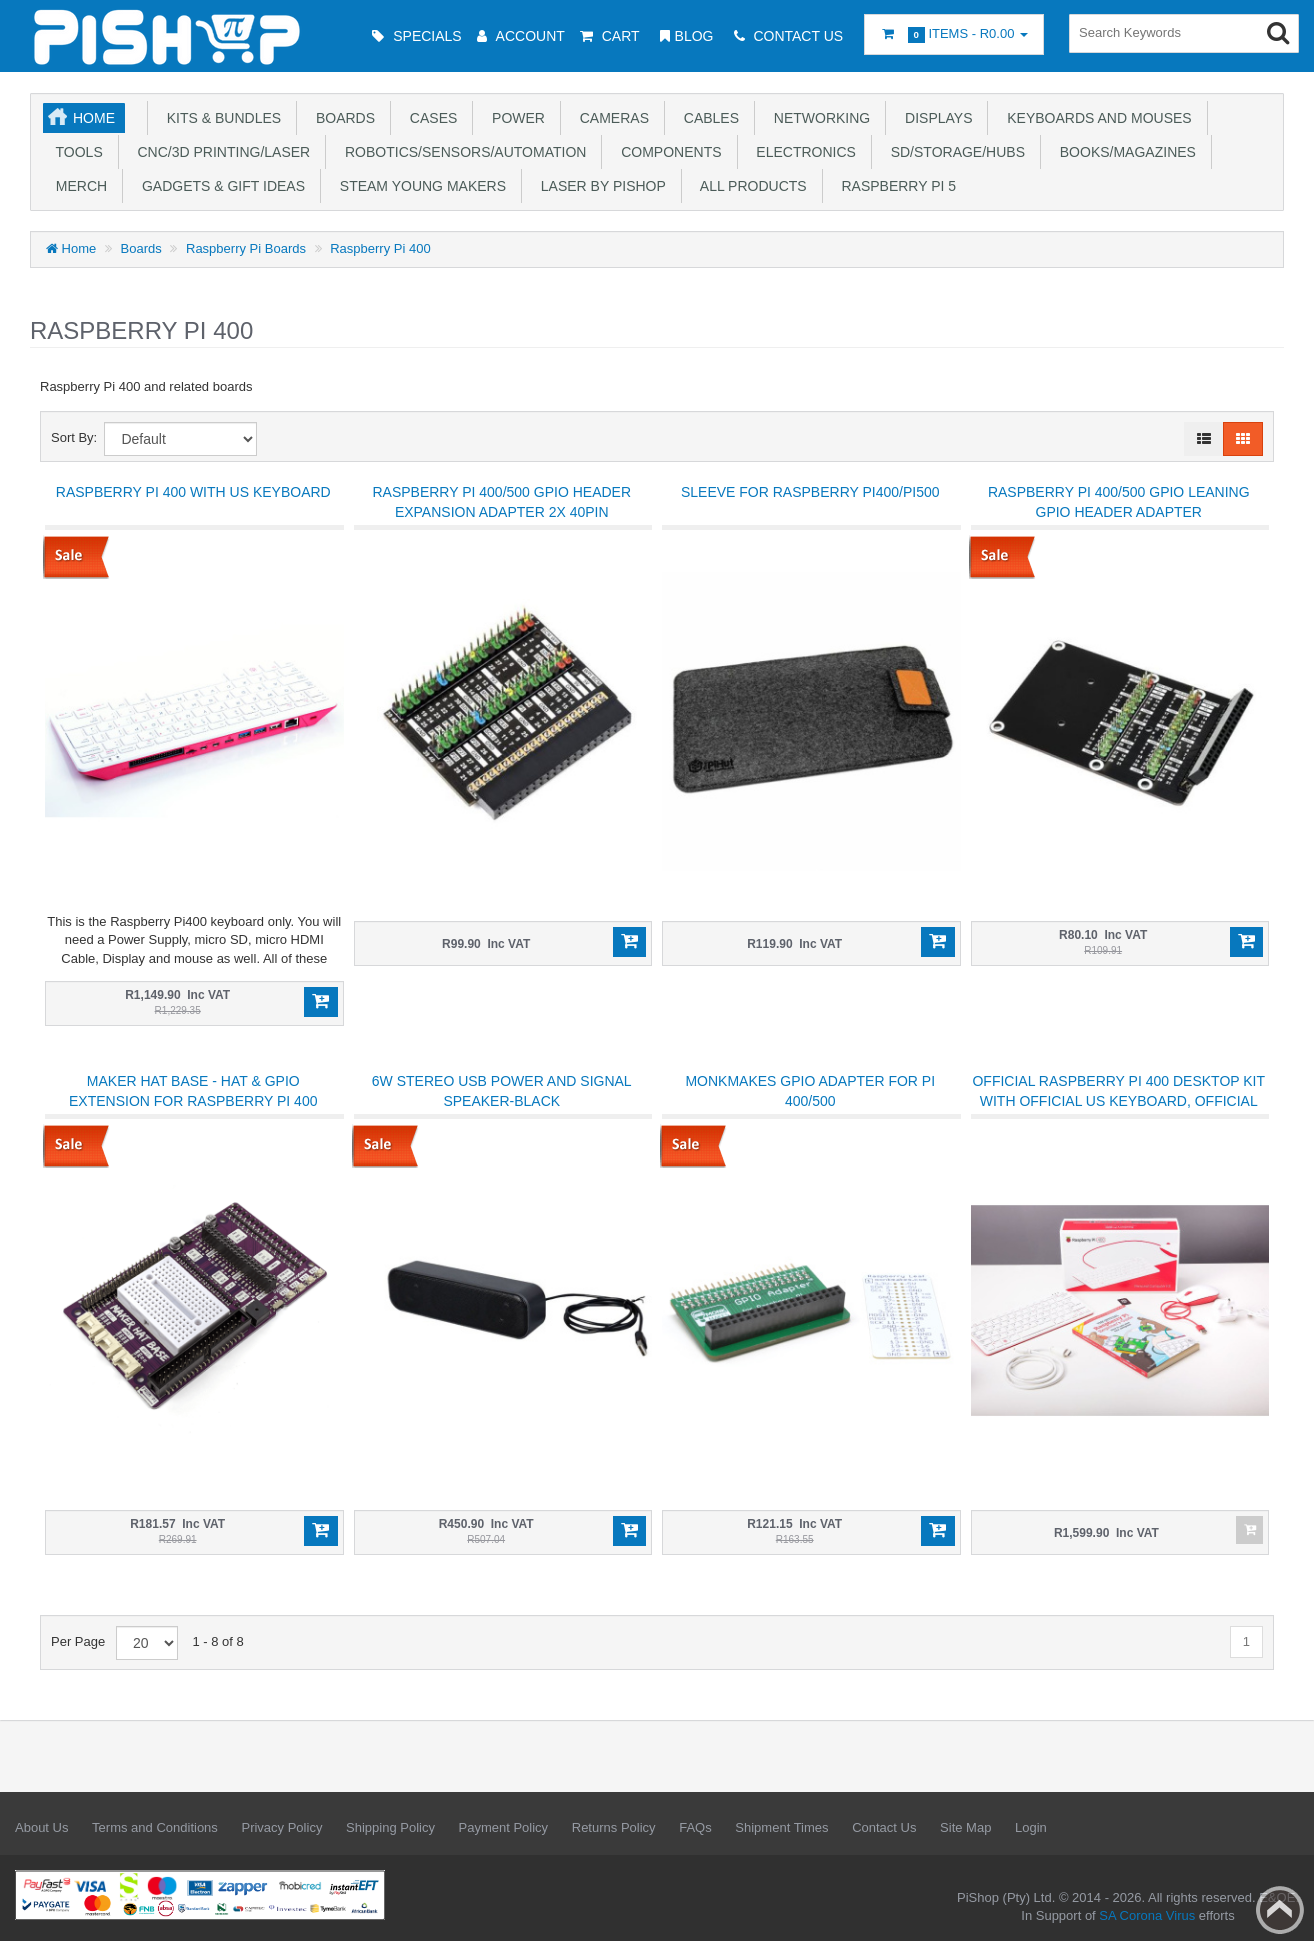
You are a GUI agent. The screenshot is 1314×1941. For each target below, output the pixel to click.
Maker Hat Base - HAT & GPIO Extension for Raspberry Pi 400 (193, 1091)
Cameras (610, 118)
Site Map (965, 1827)
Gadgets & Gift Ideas (219, 186)
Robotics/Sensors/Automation (461, 152)
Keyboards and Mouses (1095, 118)
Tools (75, 152)
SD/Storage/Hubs (954, 152)
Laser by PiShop (599, 186)
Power (514, 118)
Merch (77, 186)
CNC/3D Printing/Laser (220, 152)
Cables (707, 118)
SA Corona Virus (1147, 1915)
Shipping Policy (390, 1827)
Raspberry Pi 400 (380, 248)
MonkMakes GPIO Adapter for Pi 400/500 (810, 1091)
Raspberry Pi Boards (246, 248)
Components (667, 152)
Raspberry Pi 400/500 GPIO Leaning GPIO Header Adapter (1119, 502)
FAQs (695, 1827)
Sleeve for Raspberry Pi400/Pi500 (810, 492)
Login (1031, 1827)
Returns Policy (614, 1827)
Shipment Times (781, 1827)
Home (94, 118)
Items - (954, 34)
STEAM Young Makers (419, 186)
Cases (429, 118)
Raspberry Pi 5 (895, 186)
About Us (41, 1827)
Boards (341, 118)
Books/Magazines (1124, 152)
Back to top (1280, 1910)
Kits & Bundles (220, 118)
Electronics (802, 152)
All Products (750, 186)
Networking (818, 118)
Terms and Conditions (155, 1827)
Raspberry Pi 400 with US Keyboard (193, 492)
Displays (934, 118)
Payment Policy (504, 1827)
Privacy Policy (281, 1827)
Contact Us (884, 1827)
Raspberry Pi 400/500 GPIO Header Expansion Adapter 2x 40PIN (501, 502)
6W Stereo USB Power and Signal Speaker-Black (502, 1091)
